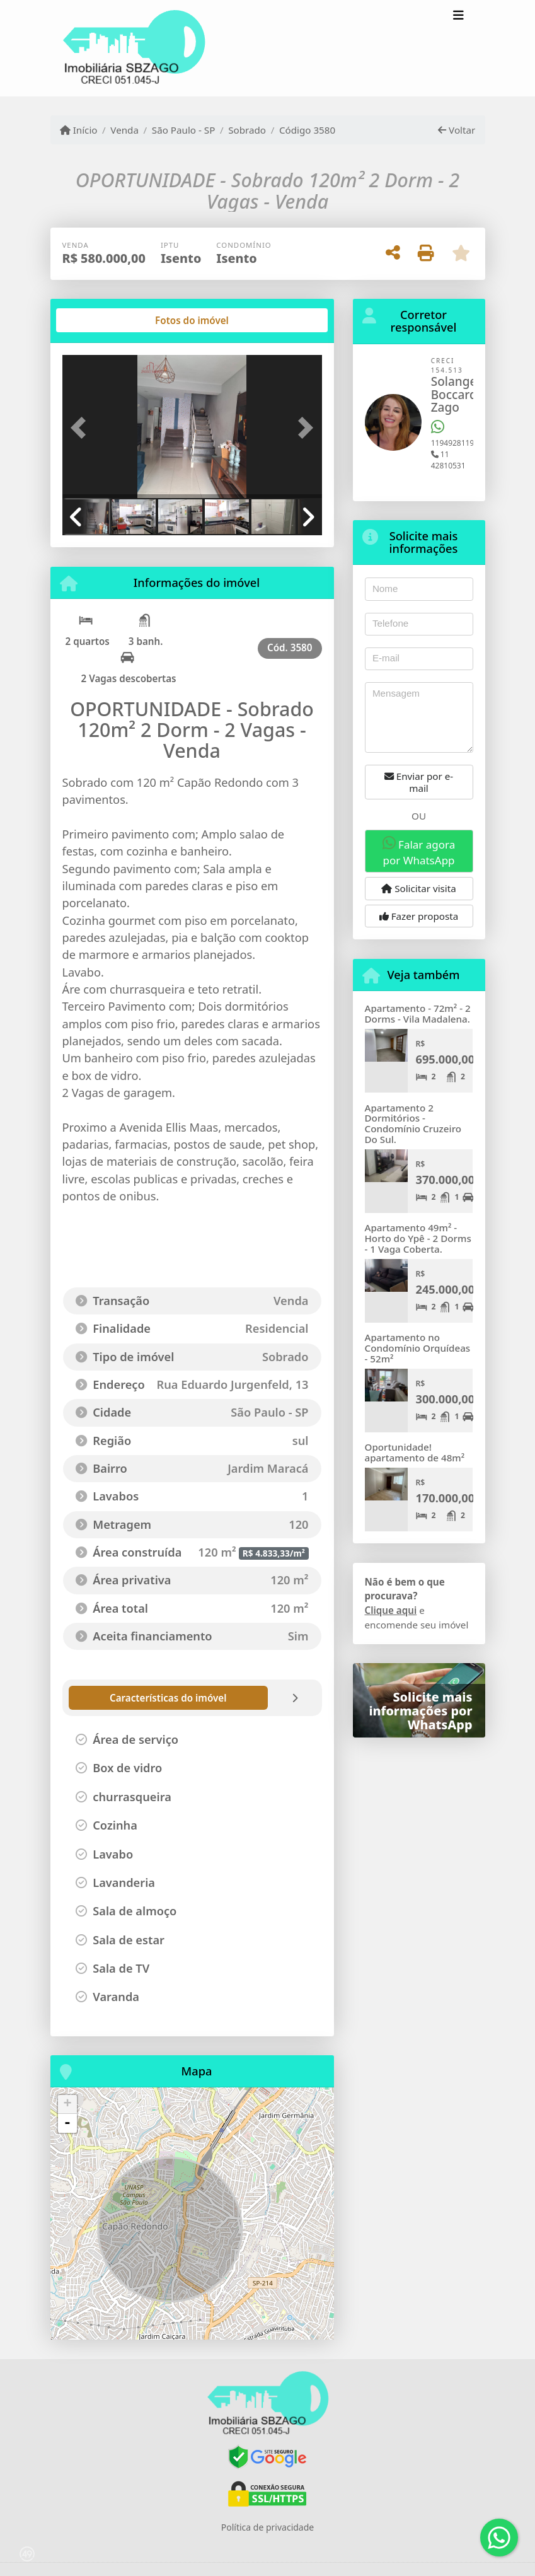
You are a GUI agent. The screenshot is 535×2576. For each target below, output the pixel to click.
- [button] (67, 2123)
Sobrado (247, 130)
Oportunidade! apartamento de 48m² (415, 1452)
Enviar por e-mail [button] (418, 782)
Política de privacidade (267, 2527)
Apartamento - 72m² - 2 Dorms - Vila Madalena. (418, 1013)
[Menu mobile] (134, 48)
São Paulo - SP (184, 130)
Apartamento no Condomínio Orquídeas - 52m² (418, 1347)
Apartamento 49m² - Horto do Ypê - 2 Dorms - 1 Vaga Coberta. (418, 1238)
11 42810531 (448, 460)
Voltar (456, 130)
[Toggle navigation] (458, 17)
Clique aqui (391, 1610)
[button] (81, 428)
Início (79, 130)
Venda (124, 130)
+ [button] (67, 2104)
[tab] (102, 320)
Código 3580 (307, 130)
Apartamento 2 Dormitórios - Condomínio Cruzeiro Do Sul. (413, 1123)
